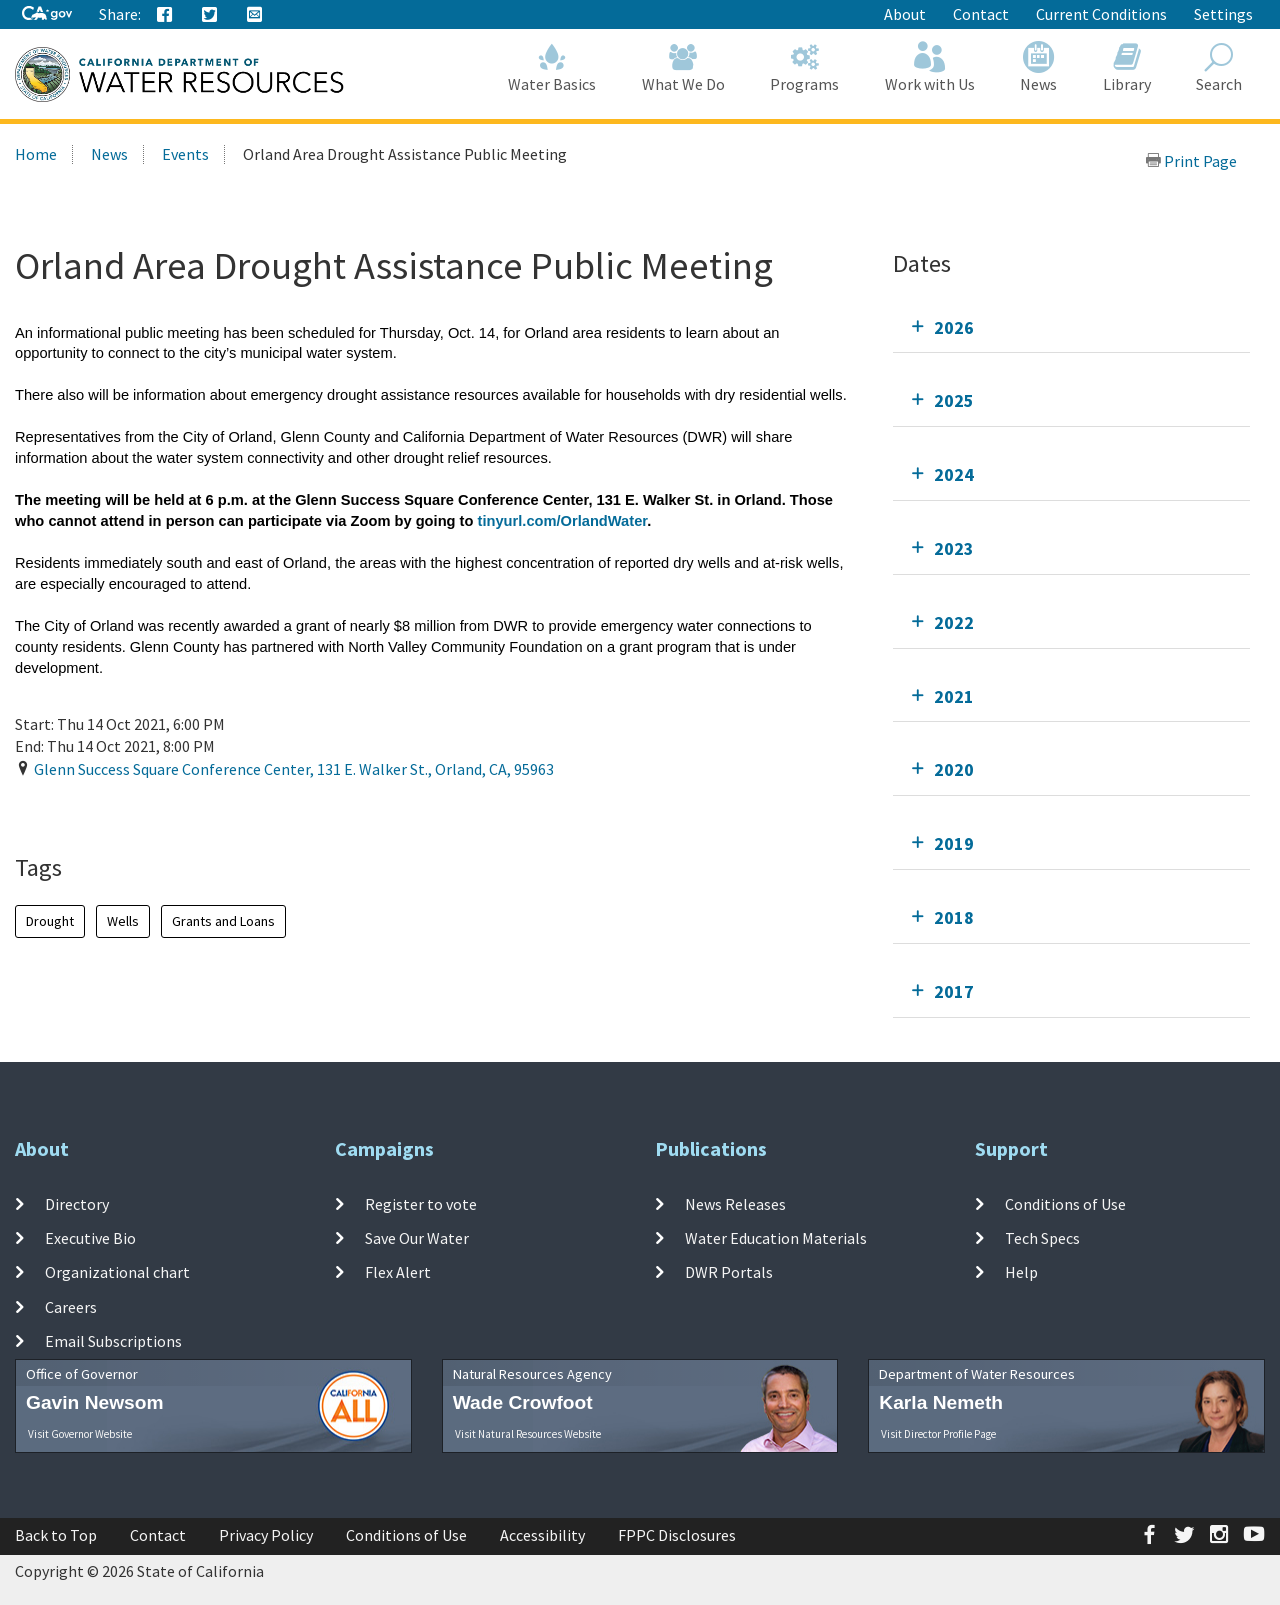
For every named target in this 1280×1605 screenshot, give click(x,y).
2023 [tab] (954, 548)
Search (1220, 67)
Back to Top (56, 1535)
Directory (77, 1204)
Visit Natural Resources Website (528, 1434)
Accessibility (542, 1535)
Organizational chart (117, 1272)
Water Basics (553, 67)
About (905, 14)
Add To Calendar (92, 810)
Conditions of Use (1065, 1204)
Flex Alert (398, 1272)
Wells (123, 921)
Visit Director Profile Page (938, 1434)
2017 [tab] (954, 991)
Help (1021, 1272)
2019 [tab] (954, 843)
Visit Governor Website (80, 1434)
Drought (50, 921)
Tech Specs (1042, 1238)
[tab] (1071, 327)
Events (185, 154)
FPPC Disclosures (677, 1535)
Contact (981, 14)
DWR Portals (729, 1272)
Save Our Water (417, 1238)
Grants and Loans (223, 921)
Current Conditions (1101, 14)
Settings (1223, 14)
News (1039, 67)
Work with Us (930, 67)
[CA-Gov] (47, 14)
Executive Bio (90, 1238)
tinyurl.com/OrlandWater (563, 521)
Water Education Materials (776, 1238)
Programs (805, 67)
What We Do (683, 67)
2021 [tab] (954, 696)
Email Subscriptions (113, 1341)
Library (1127, 67)
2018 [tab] (954, 917)
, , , (294, 769)
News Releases (735, 1204)
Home (36, 154)
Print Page (1191, 161)
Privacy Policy (266, 1535)
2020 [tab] (954, 769)
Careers (71, 1306)
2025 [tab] (954, 400)
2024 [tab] (954, 474)
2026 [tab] (954, 327)
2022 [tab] (954, 622)
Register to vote (421, 1204)
